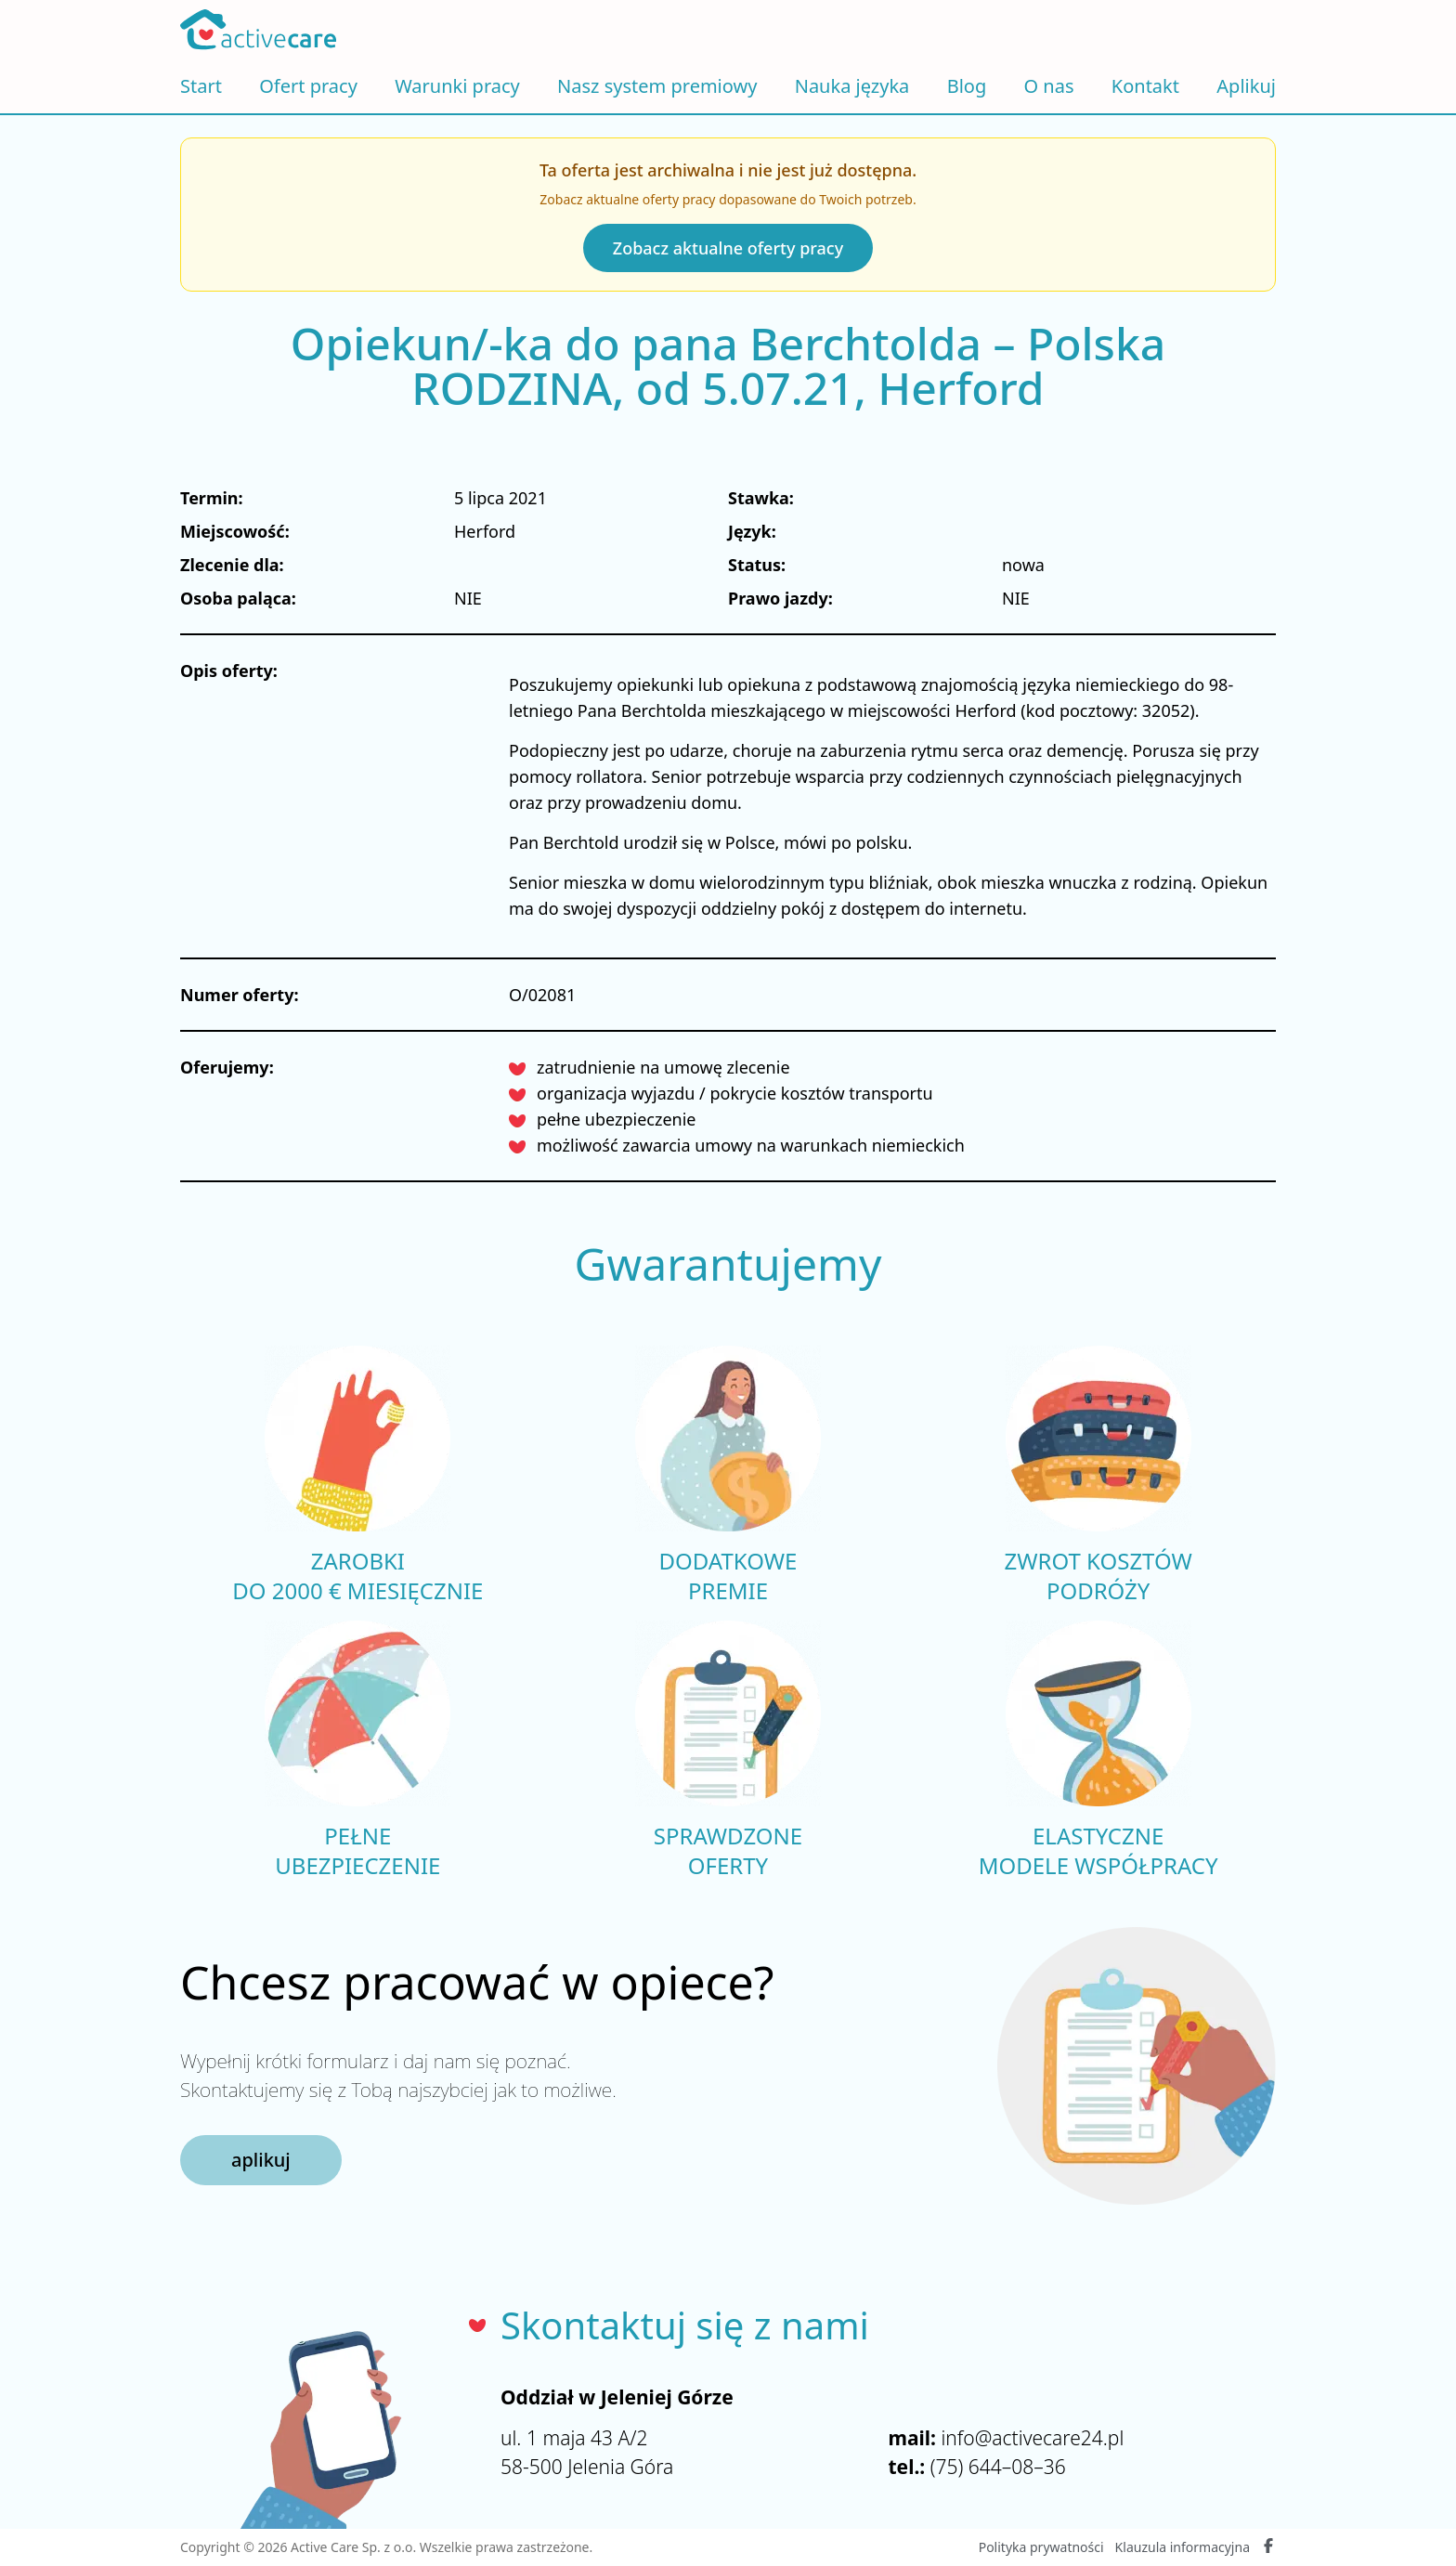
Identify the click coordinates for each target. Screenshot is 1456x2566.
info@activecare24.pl (1032, 2438)
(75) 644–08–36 (998, 2467)
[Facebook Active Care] (1268, 2547)
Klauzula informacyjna (1182, 2547)
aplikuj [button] (261, 2159)
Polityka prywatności (1041, 2547)
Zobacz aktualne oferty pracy (728, 248)
